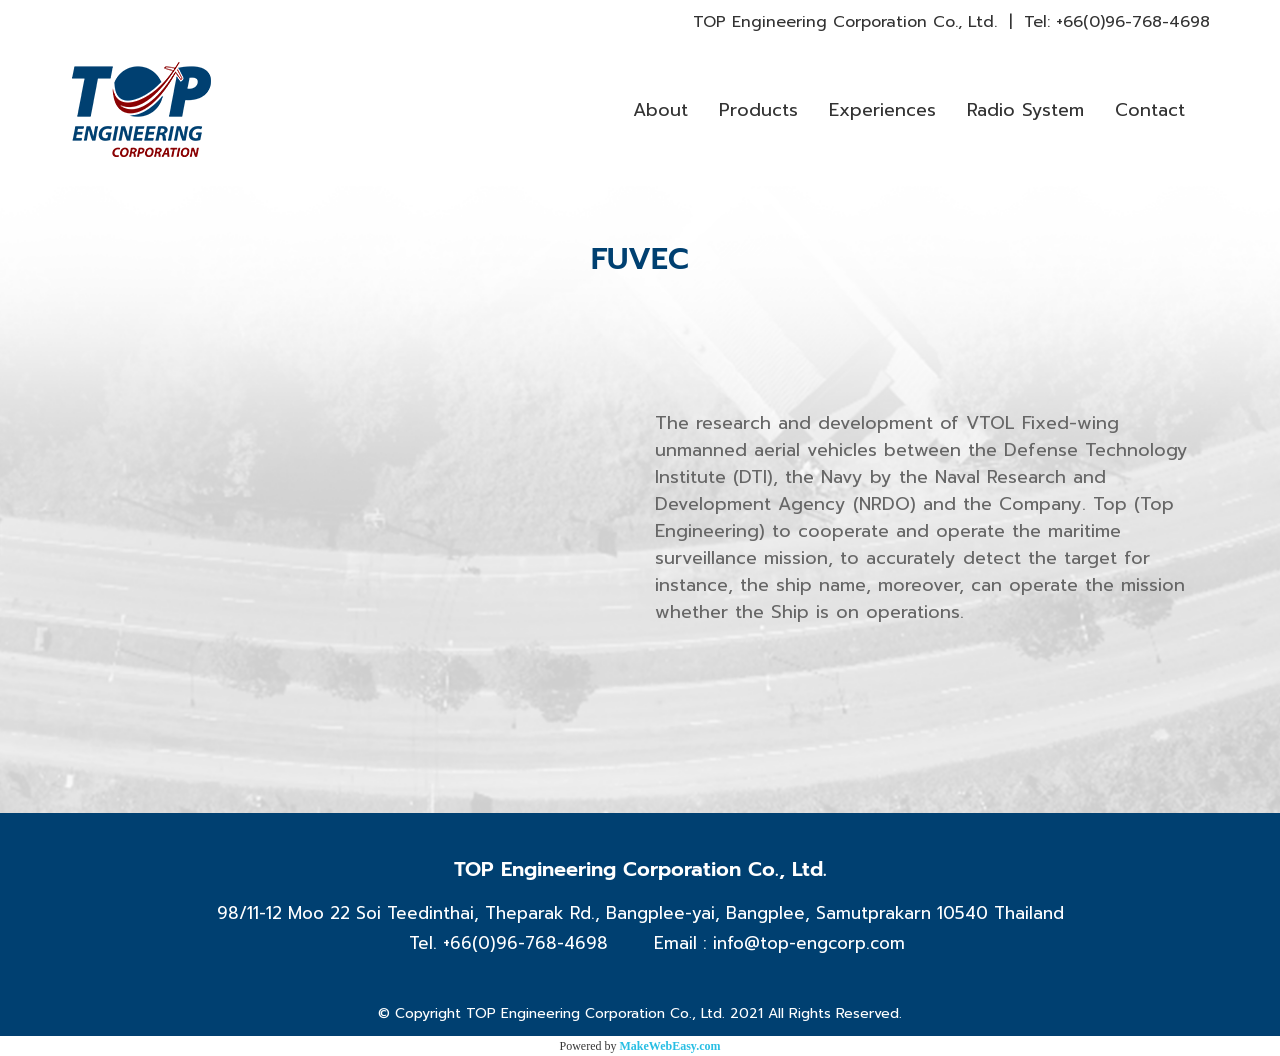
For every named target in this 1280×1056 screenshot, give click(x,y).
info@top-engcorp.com (809, 943)
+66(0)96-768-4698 (1133, 22)
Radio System (1025, 110)
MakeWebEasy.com (670, 1046)
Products (758, 110)
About (660, 110)
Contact (1150, 110)
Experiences (882, 110)
